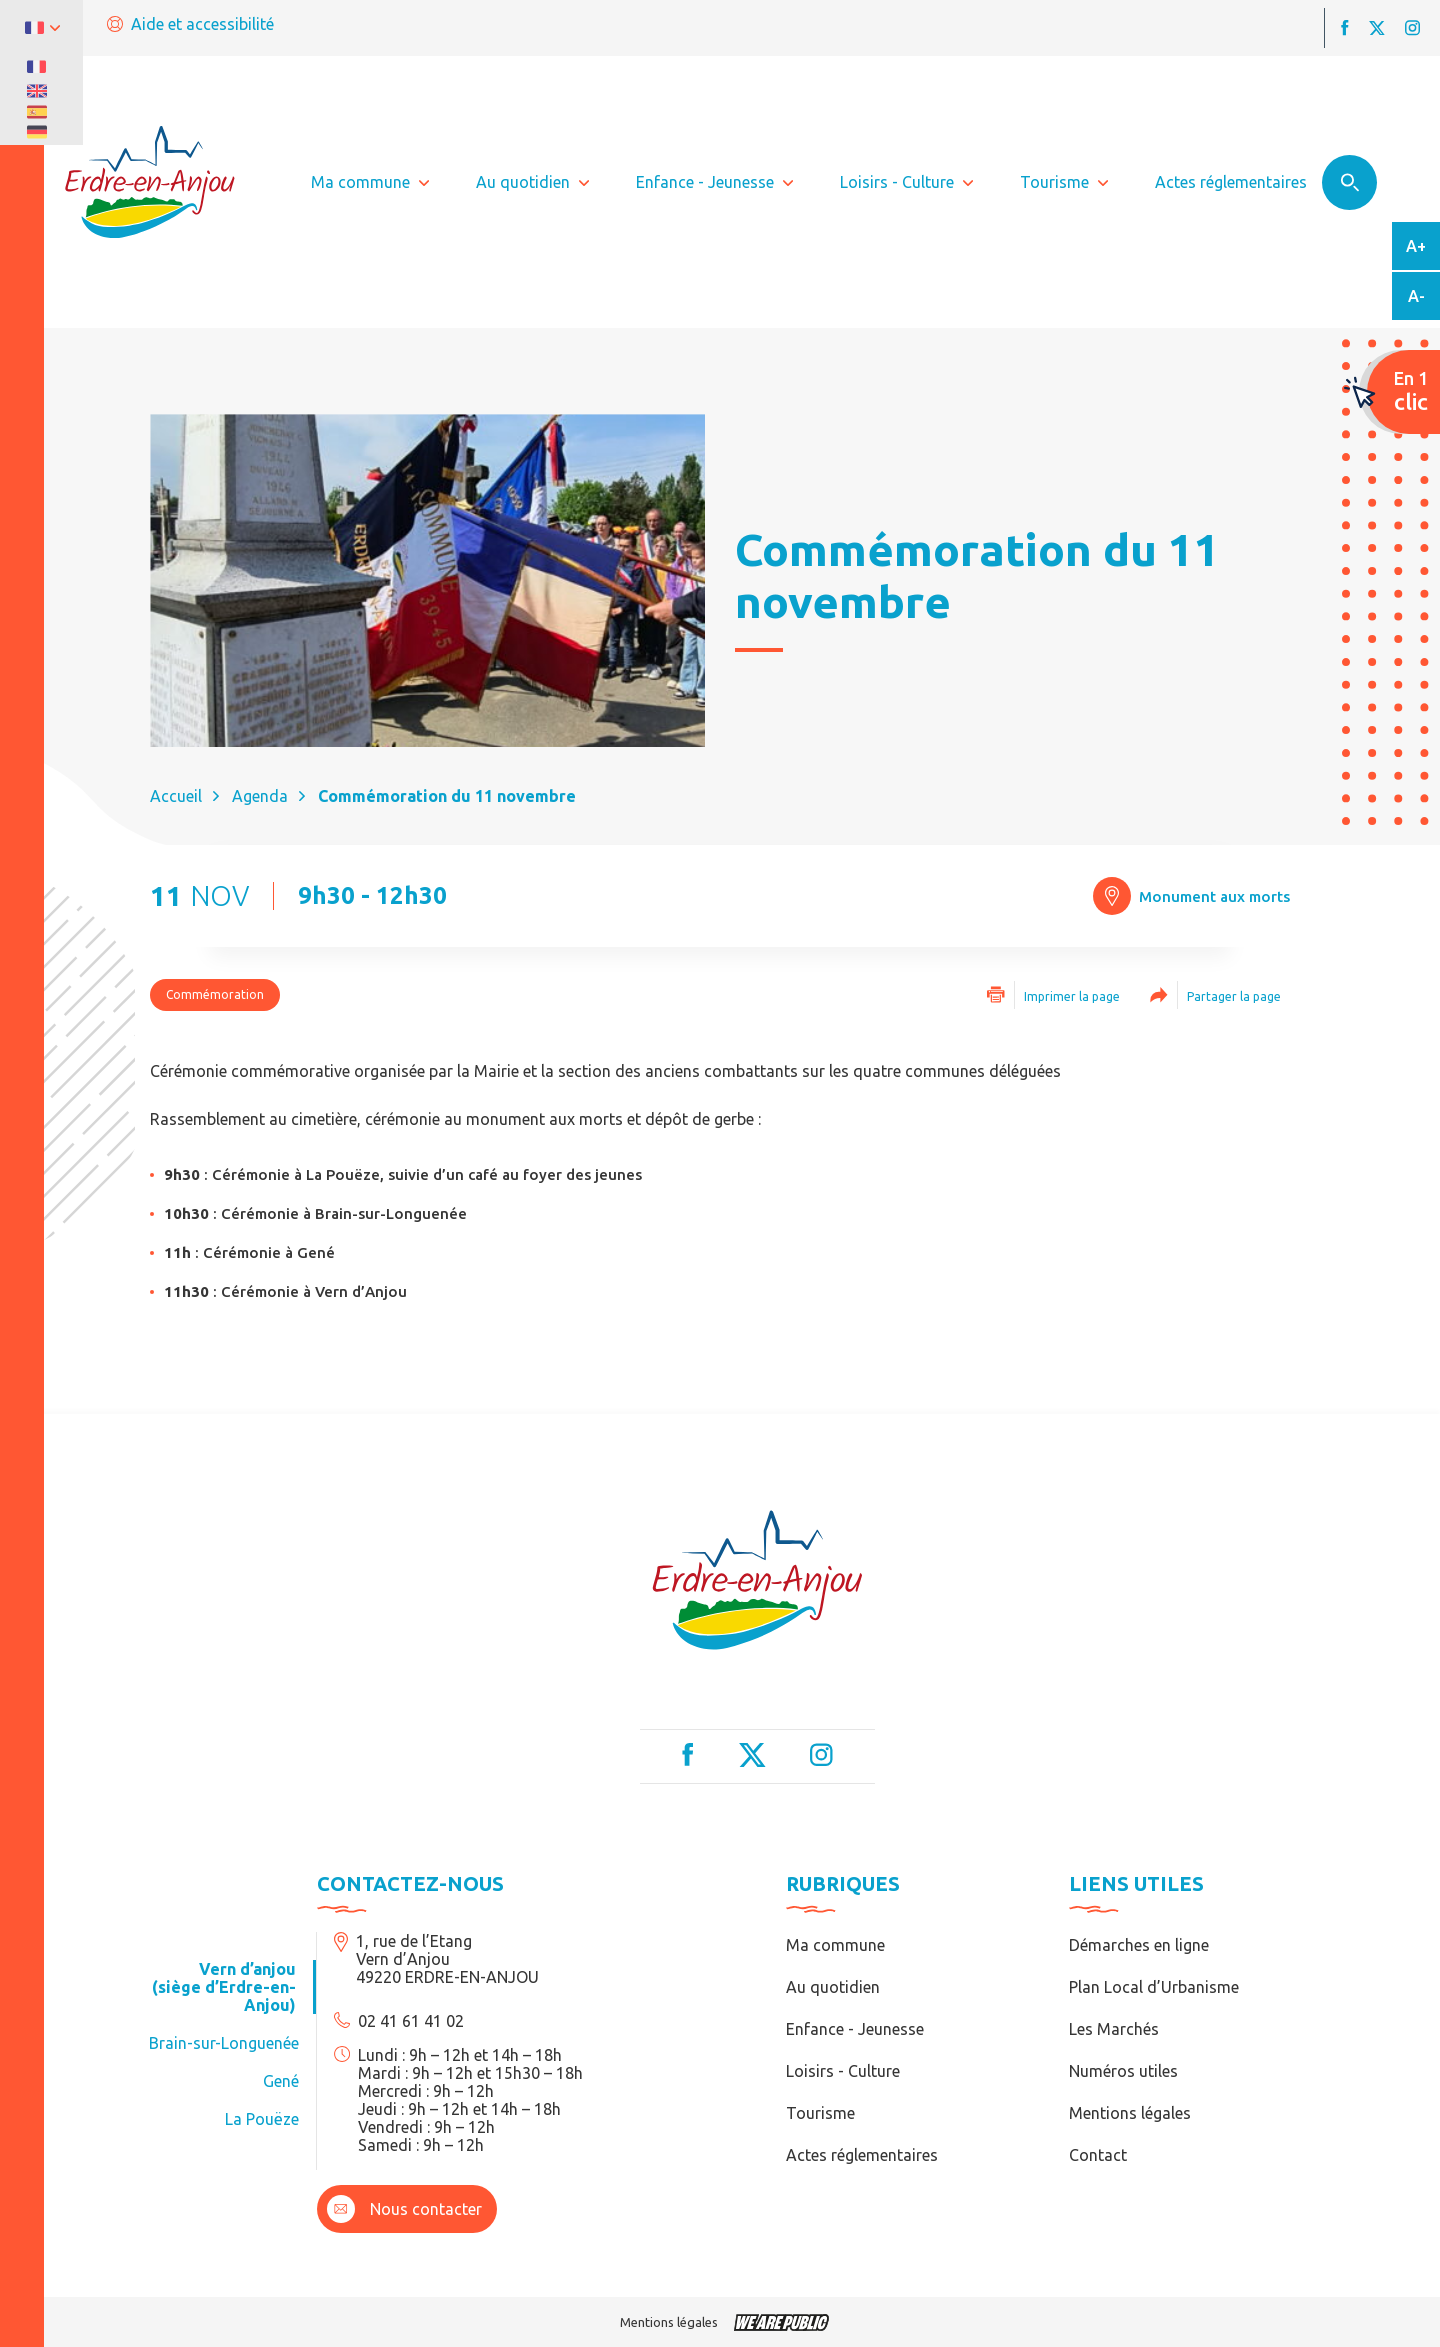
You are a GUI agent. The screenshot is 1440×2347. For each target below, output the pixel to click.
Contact (1098, 2155)
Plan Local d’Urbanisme (1154, 1987)
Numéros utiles (1123, 2071)
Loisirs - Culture (843, 2071)
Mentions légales (1130, 2113)
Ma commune (835, 1945)
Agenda (260, 796)
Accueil (176, 796)
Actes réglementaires (862, 2155)
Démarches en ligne (1139, 1945)
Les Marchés (1114, 2029)
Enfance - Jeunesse (855, 2029)
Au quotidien (833, 1987)
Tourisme (820, 2113)
